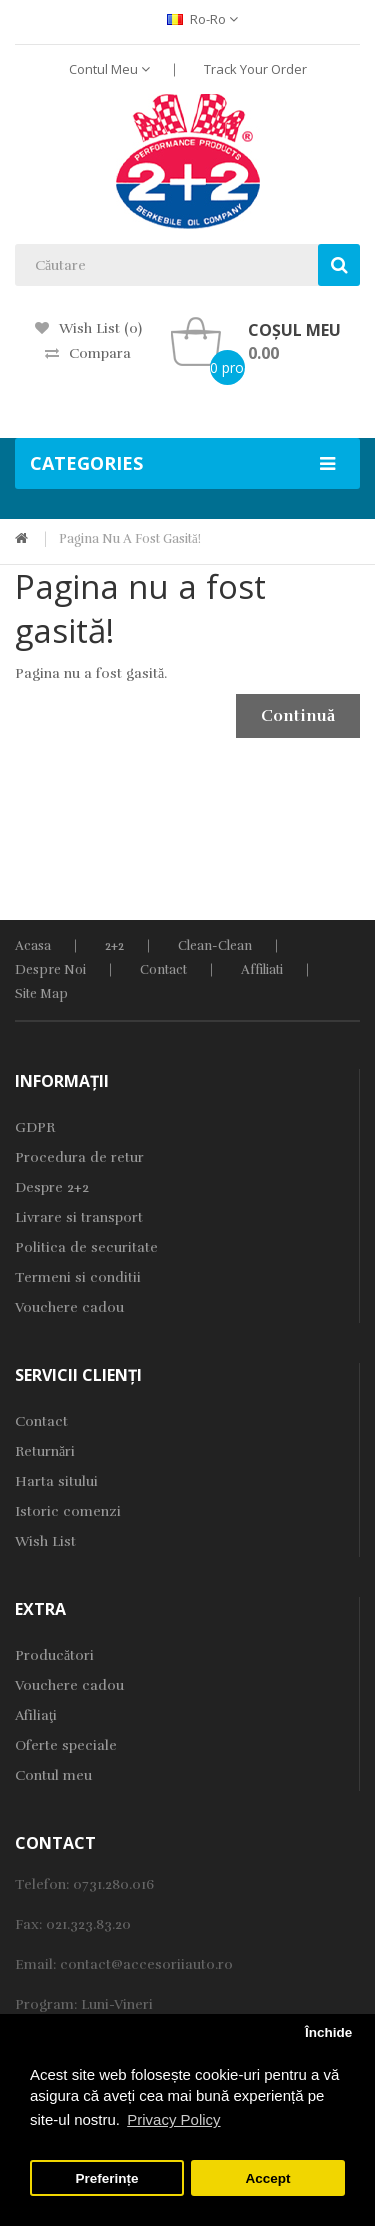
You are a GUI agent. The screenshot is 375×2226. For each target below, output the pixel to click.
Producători (54, 1655)
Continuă (298, 716)
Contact (163, 970)
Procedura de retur (79, 1157)
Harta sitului (56, 1481)
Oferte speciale (66, 1745)
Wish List (45, 1541)
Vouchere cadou (69, 1307)
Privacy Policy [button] (173, 2119)
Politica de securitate (86, 1247)
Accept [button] (267, 2178)
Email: (37, 1964)
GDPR (35, 1127)
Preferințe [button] (107, 2178)
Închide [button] (328, 2032)
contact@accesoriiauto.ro (146, 1964)
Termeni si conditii (78, 1277)
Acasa (33, 946)
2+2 (114, 946)
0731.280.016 (113, 1884)
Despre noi (50, 970)
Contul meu (53, 1775)
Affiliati (262, 970)
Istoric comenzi (68, 1511)
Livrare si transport (79, 1217)
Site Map (41, 994)
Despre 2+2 (52, 1187)
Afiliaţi (36, 1715)
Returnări (45, 1451)
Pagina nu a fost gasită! (130, 539)
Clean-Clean (215, 946)
